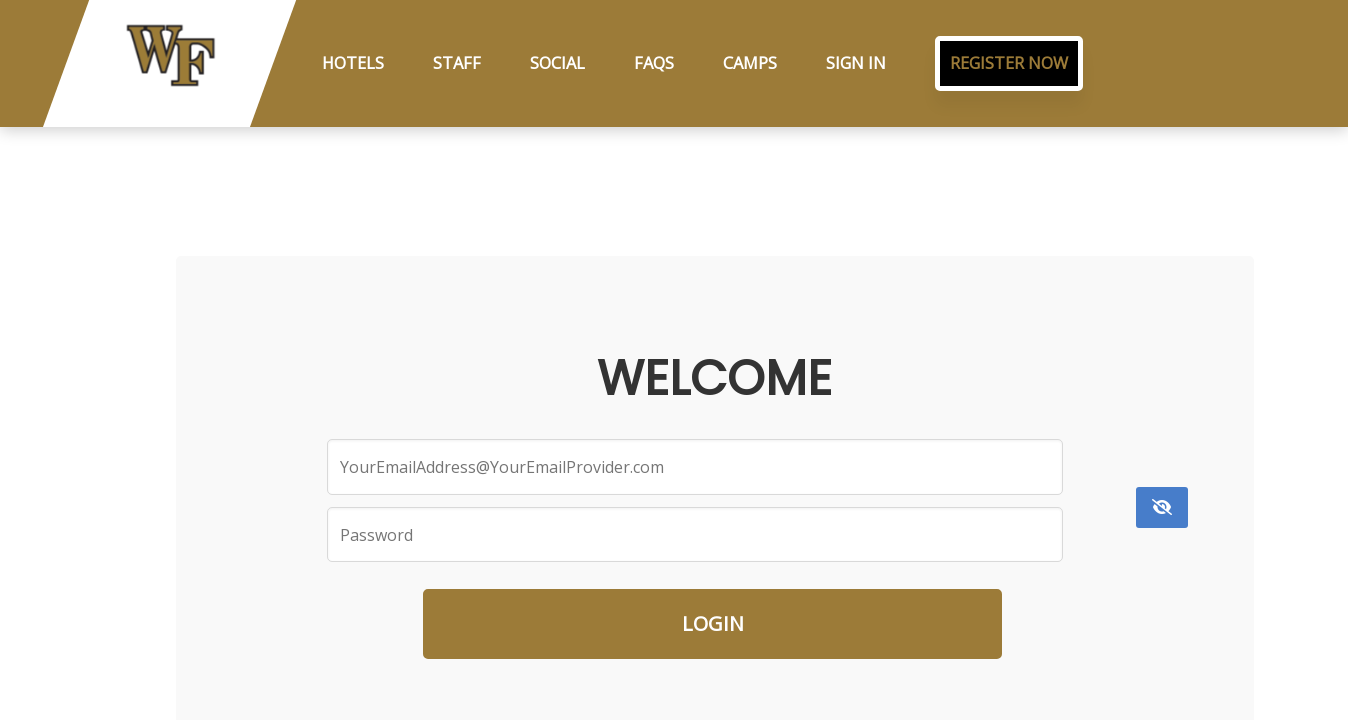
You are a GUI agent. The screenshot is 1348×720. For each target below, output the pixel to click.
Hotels (353, 63)
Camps (750, 63)
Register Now (1009, 63)
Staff (457, 63)
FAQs (654, 63)
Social (557, 63)
